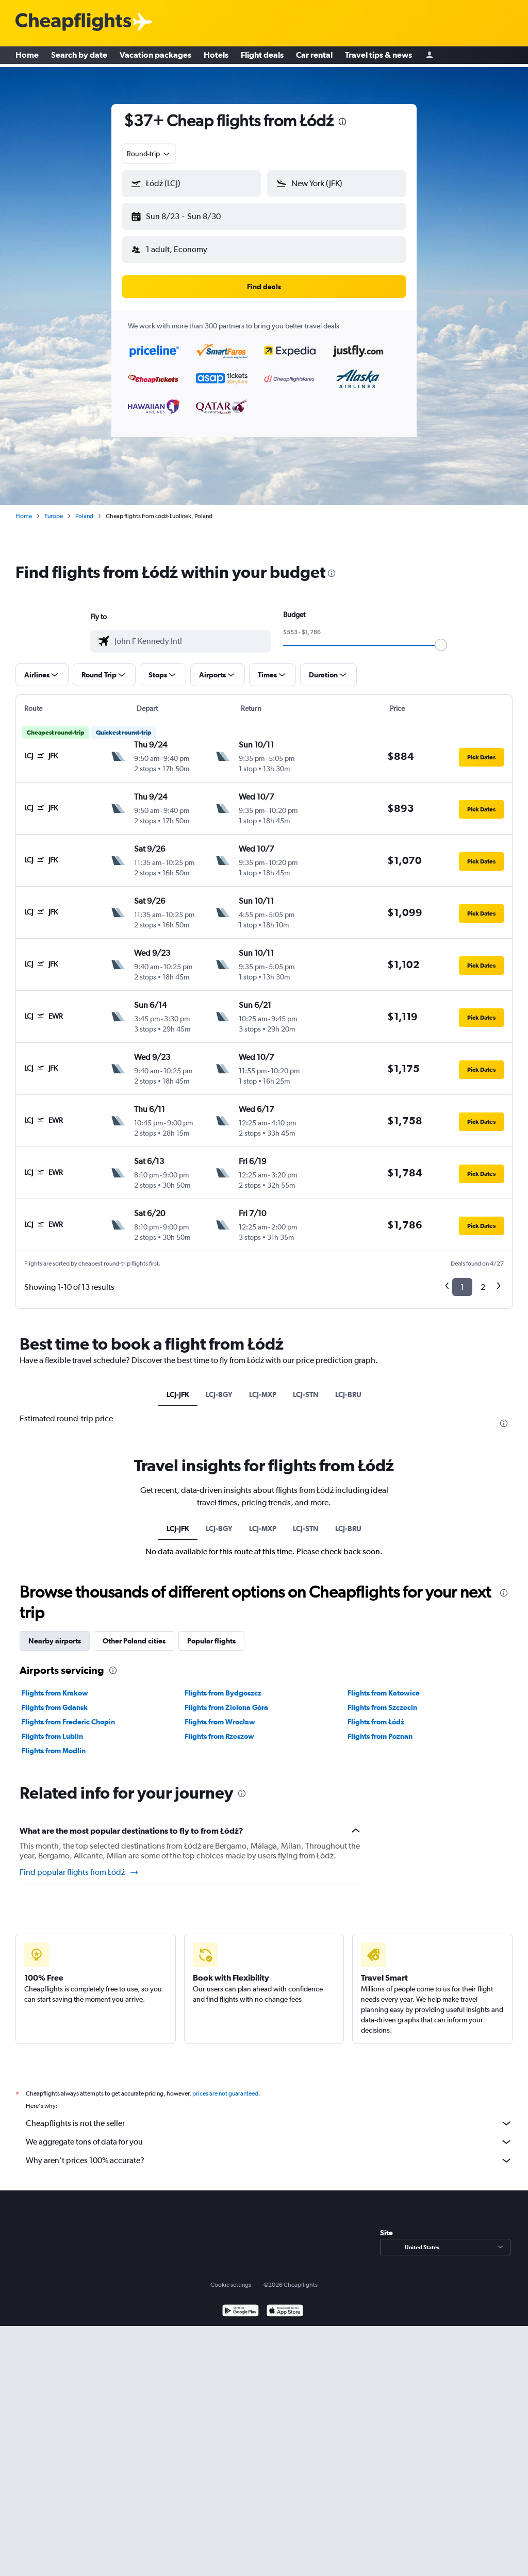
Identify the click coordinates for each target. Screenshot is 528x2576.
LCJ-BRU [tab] (348, 1386)
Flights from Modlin (54, 1742)
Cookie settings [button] (230, 2276)
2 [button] (483, 1279)
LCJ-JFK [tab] (178, 1386)
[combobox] (149, 153)
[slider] (441, 636)
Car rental (314, 56)
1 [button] (462, 1279)
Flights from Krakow (55, 1685)
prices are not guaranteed (225, 2085)
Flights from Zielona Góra (226, 1699)
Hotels (216, 56)
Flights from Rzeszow (219, 1728)
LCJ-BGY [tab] (219, 1386)
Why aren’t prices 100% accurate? (269, 2152)
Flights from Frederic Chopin (68, 1713)
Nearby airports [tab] (54, 1632)
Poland (84, 507)
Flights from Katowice (384, 1685)
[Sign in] (429, 57)
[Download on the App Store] (285, 2304)
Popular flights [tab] (211, 1632)
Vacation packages (155, 56)
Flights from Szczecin (382, 1699)
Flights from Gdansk (55, 1699)
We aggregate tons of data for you (269, 2134)
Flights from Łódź (376, 1713)
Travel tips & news (378, 56)
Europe (53, 507)
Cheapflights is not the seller (269, 2115)
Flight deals (262, 56)
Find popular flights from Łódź (79, 1864)
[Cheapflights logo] (73, 22)
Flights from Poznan (380, 1728)
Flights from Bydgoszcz (223, 1685)
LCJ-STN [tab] (306, 1386)
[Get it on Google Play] (240, 2304)
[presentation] (342, 121)
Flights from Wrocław (220, 1713)
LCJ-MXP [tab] (262, 1386)
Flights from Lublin (52, 1728)
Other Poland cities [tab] (134, 1632)
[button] (186, 214)
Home (27, 56)
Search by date (79, 56)
